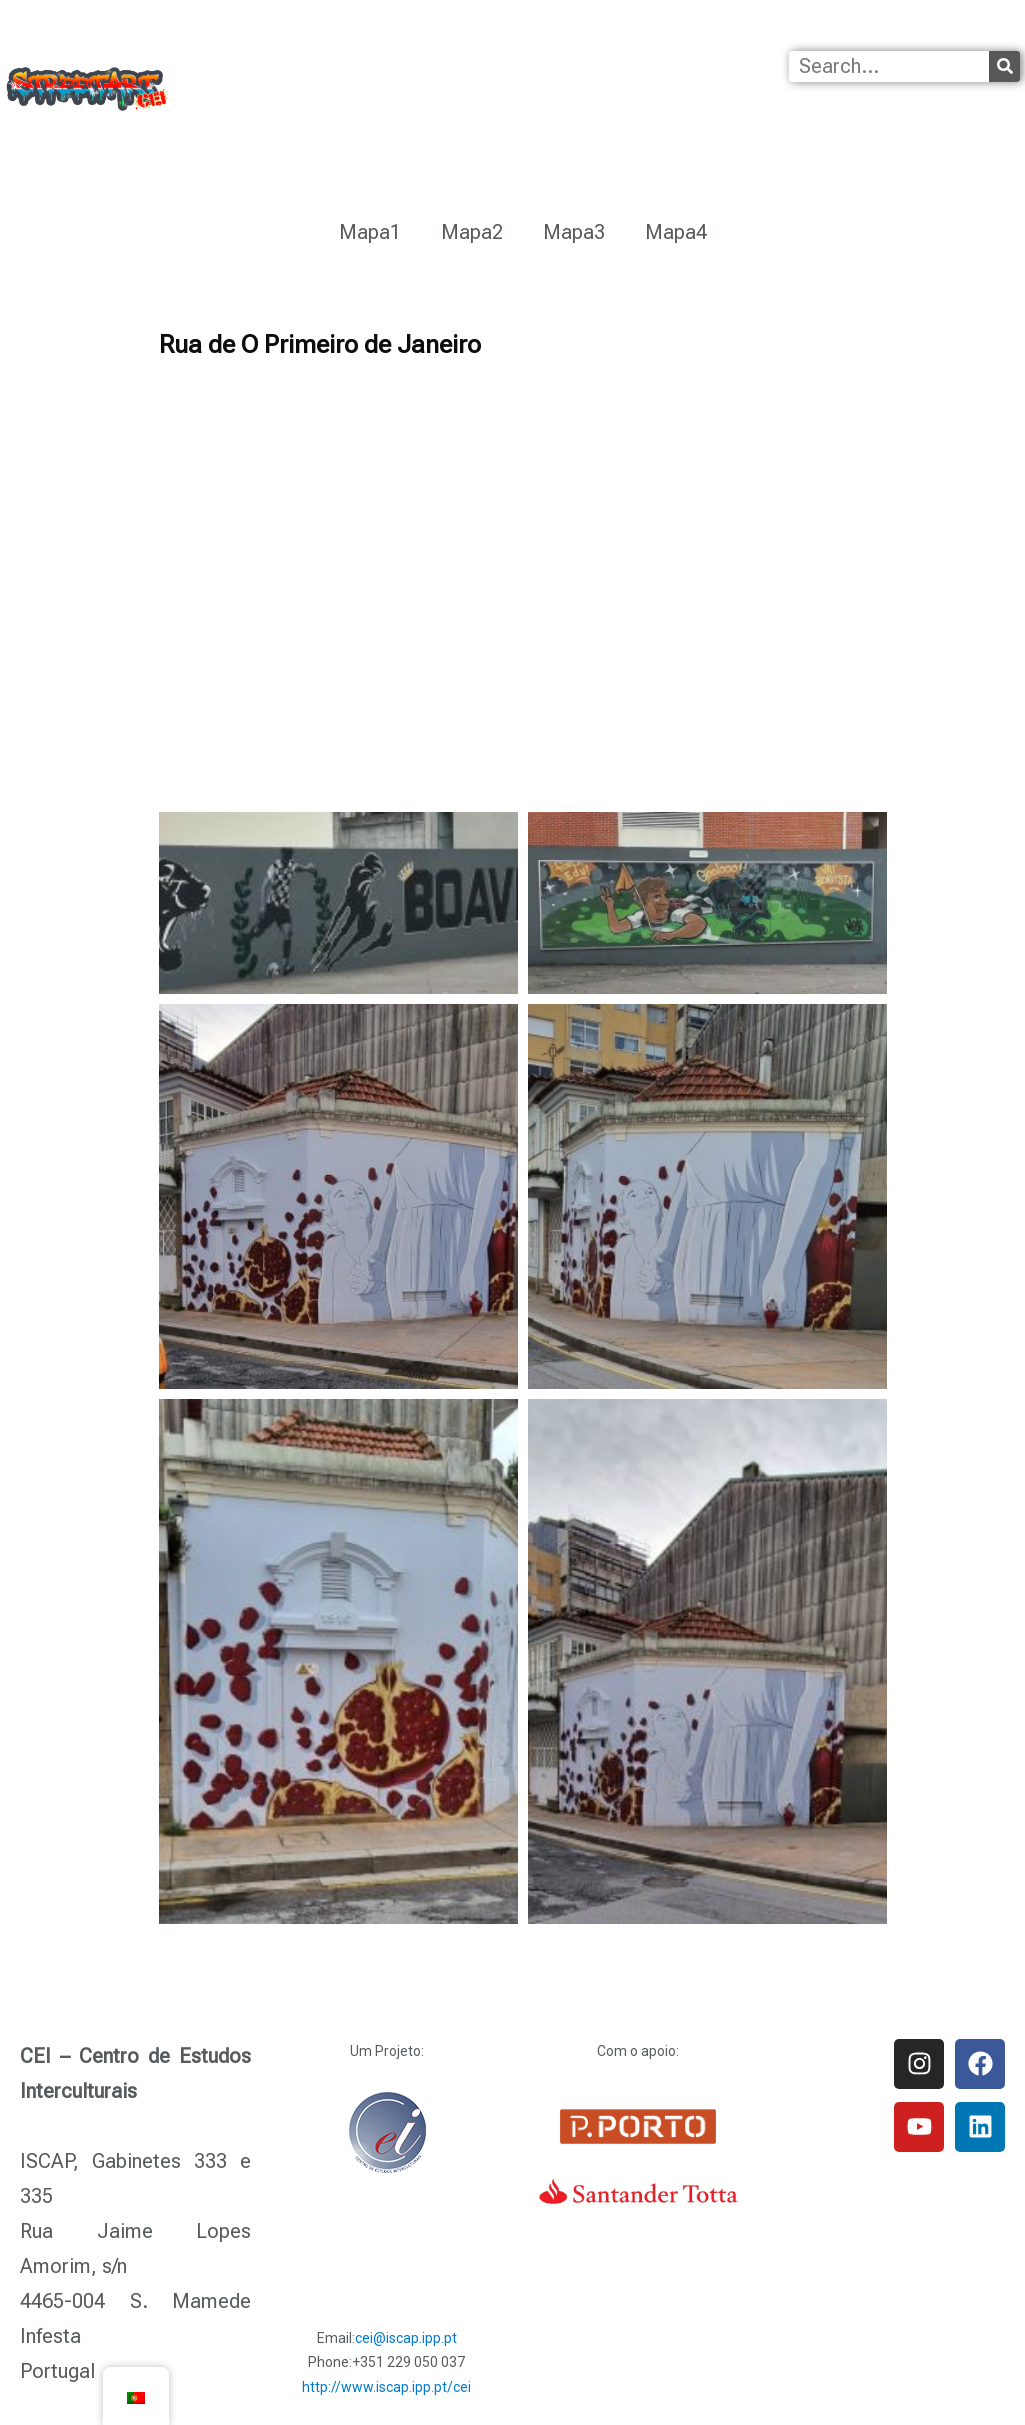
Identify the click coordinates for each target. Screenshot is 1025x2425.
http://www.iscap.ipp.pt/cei (386, 2387)
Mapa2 (472, 232)
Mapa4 (676, 232)
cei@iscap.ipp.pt (406, 2338)
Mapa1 (370, 232)
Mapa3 (574, 232)
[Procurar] (1004, 66)
